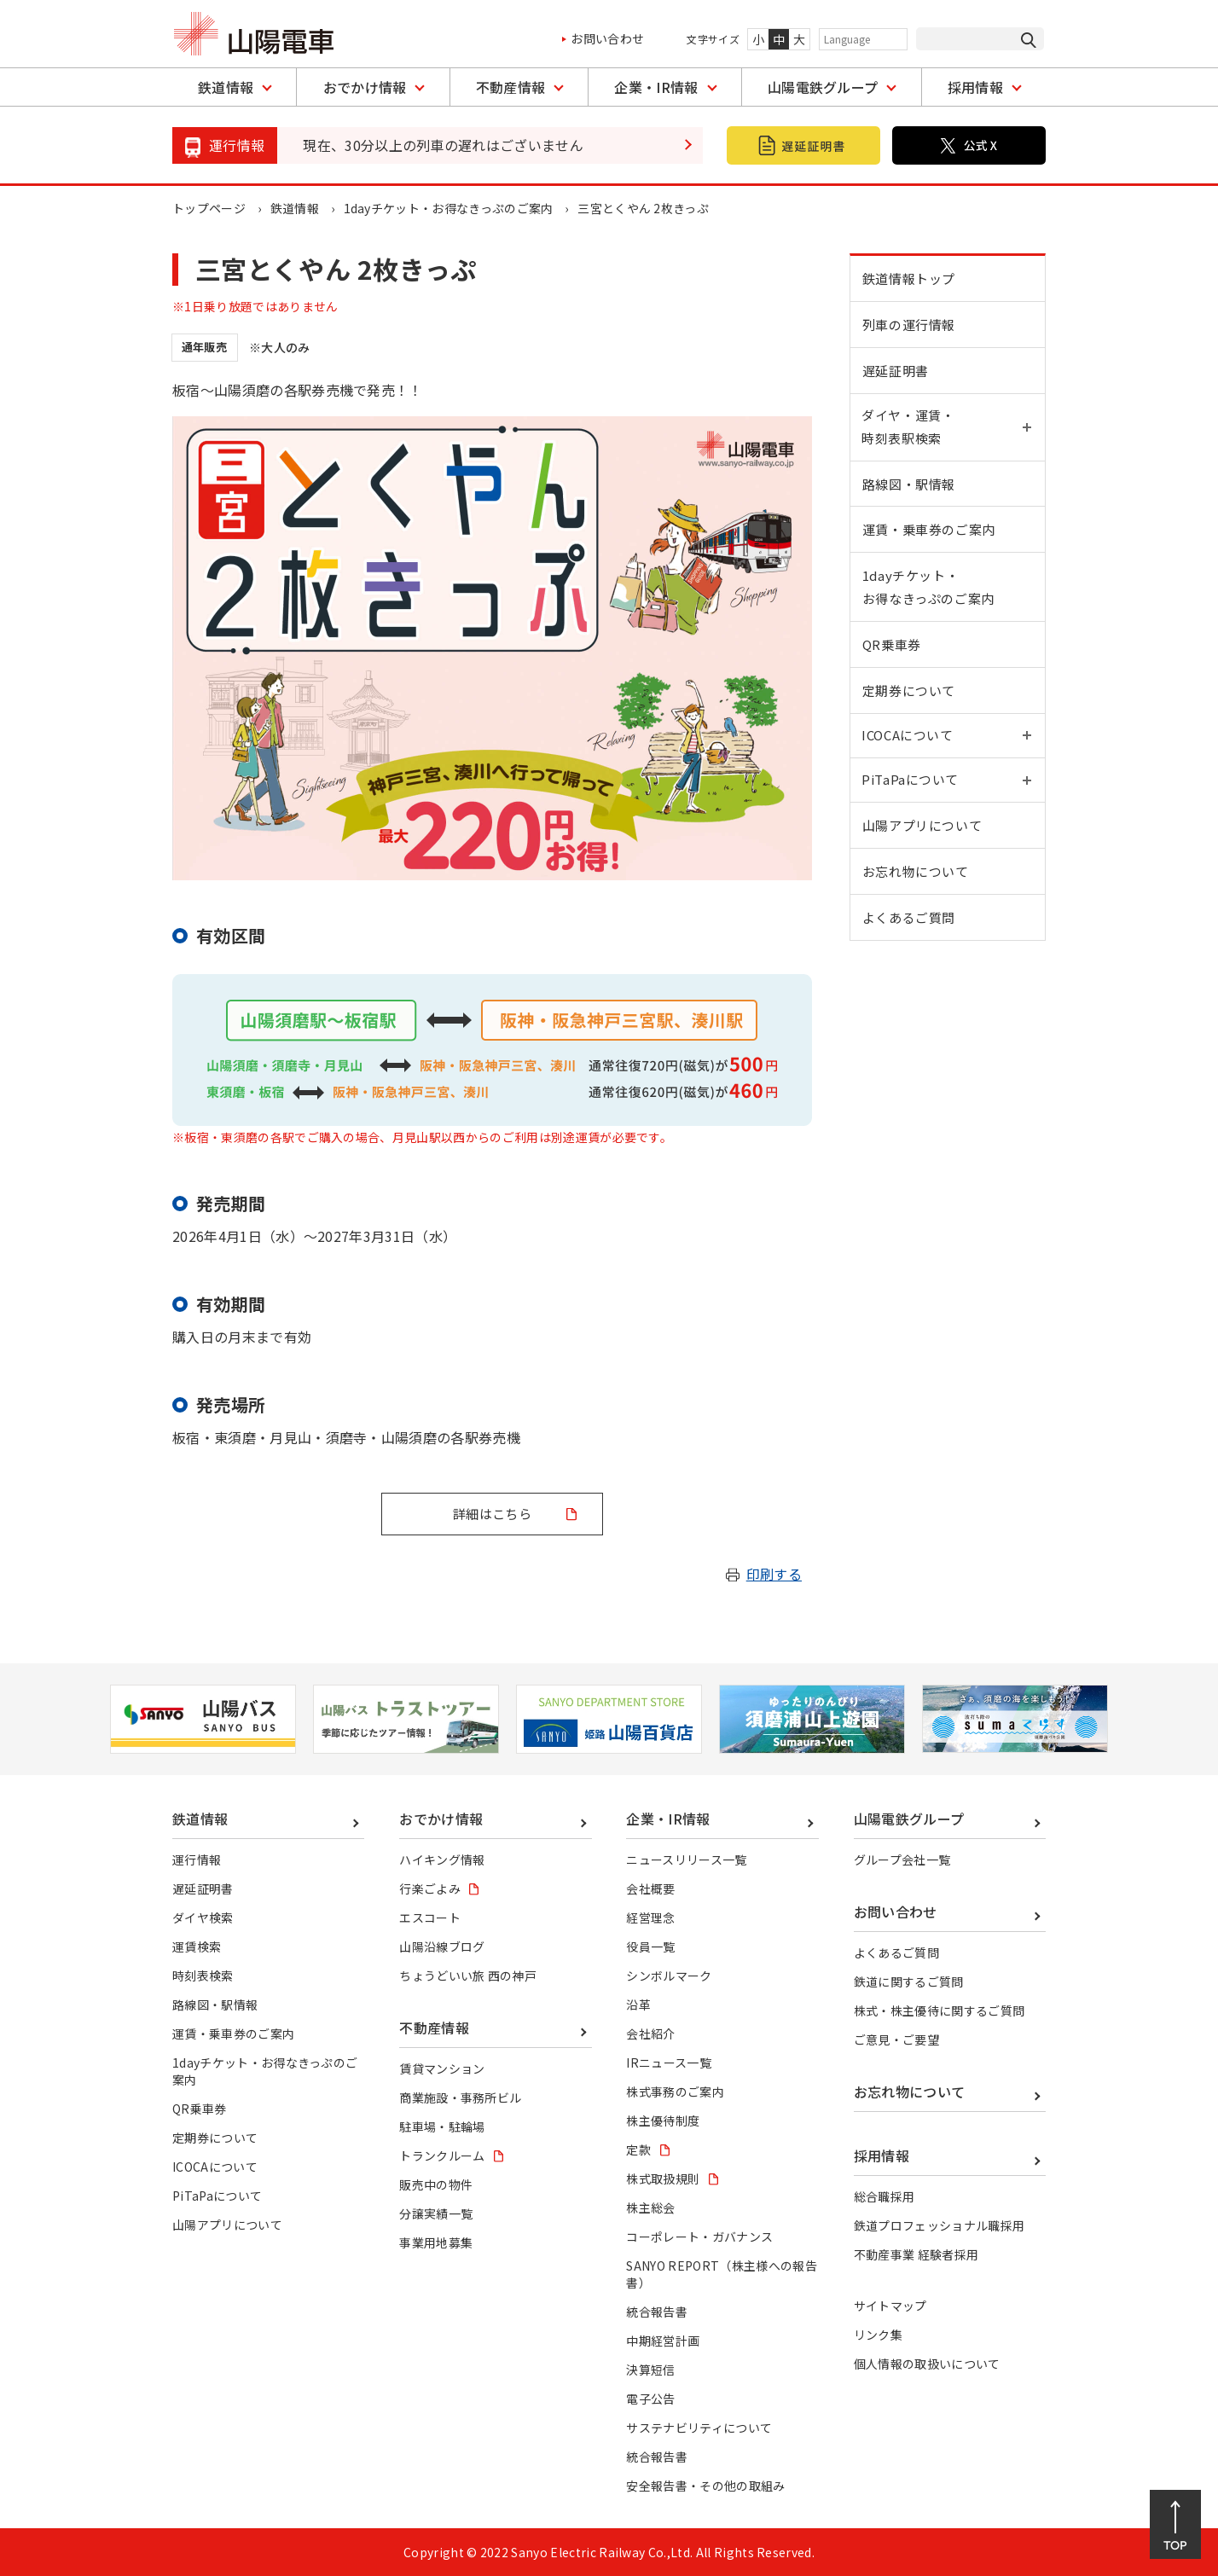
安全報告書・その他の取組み (705, 2485)
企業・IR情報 (656, 87)
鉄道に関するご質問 (909, 1981)
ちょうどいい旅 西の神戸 (467, 1975)
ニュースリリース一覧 (686, 1859)
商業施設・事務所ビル (460, 2097)
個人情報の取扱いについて (927, 2363)
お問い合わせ (607, 38)
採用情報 (975, 87)
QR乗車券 (891, 647)
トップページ (209, 208)
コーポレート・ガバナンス (699, 2236)
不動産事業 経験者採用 (916, 2254)
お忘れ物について (915, 877)
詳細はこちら (492, 1514)
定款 (638, 2149)
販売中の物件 (436, 2184)
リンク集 (878, 2334)
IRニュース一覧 (668, 2062)
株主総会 (650, 2207)
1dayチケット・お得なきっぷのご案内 (449, 208)
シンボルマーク (668, 1975)
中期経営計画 (662, 2340)
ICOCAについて (215, 2166)
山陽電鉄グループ (823, 87)
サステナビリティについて (699, 2427)
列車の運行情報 (908, 325)
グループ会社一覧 (902, 1859)
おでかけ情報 (365, 87)
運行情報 (196, 1859)
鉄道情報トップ (908, 278)
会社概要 (650, 1888)
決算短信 (650, 2369)
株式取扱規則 (662, 2178)
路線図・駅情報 (908, 486)
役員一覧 (650, 1946)
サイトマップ (890, 2305)
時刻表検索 (203, 1975)
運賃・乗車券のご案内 (928, 532)
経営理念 (650, 1917)
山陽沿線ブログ (441, 1946)
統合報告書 (656, 2311)
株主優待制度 (662, 2120)
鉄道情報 (225, 87)
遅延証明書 (895, 371)
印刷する (774, 1574)
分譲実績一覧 (436, 2213)
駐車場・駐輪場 (441, 2126)
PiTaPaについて (217, 2195)
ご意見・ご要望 (896, 2039)
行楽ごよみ (430, 1888)
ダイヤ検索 (203, 1917)
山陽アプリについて (922, 831)
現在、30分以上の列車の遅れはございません (443, 145)
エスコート (430, 1917)
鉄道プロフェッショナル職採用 (939, 2225)
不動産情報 (511, 87)
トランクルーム (441, 2155)
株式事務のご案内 (675, 2091)
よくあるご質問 (908, 923)
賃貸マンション (441, 2068)
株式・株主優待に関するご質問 (939, 2010)
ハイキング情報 (441, 1859)
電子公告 (650, 2398)
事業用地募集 (436, 2242)
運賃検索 (196, 1946)
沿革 (638, 2004)
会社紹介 (650, 2033)
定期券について (908, 693)
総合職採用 (884, 2196)
